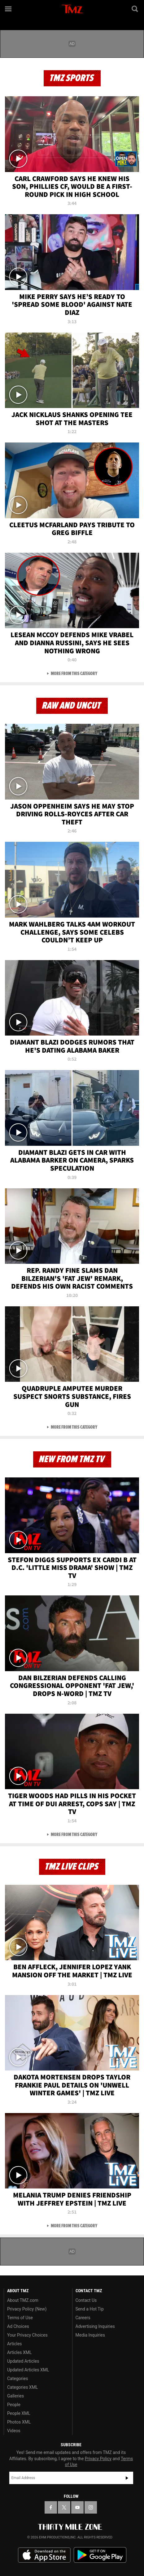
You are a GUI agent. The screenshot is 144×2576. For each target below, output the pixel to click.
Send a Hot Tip (90, 2308)
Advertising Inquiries (95, 2326)
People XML (18, 2413)
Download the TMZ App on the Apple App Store (44, 2555)
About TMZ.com (22, 2300)
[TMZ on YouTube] (77, 2507)
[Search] (135, 8)
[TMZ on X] (64, 2507)
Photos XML (19, 2422)
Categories (17, 2378)
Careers (83, 2317)
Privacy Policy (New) (26, 2308)
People (13, 2404)
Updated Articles (23, 2361)
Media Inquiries (90, 2335)
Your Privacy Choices (27, 2335)
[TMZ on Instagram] (91, 2507)
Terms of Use (20, 2317)
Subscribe (127, 2478)
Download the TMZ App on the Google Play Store (100, 2555)
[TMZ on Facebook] (51, 2507)
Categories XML (22, 2387)
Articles (14, 2343)
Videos (13, 2430)
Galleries (15, 2395)
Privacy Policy (98, 2458)
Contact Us (86, 2300)
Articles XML (19, 2352)
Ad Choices (18, 2326)
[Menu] (8, 8)
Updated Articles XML (28, 2369)
